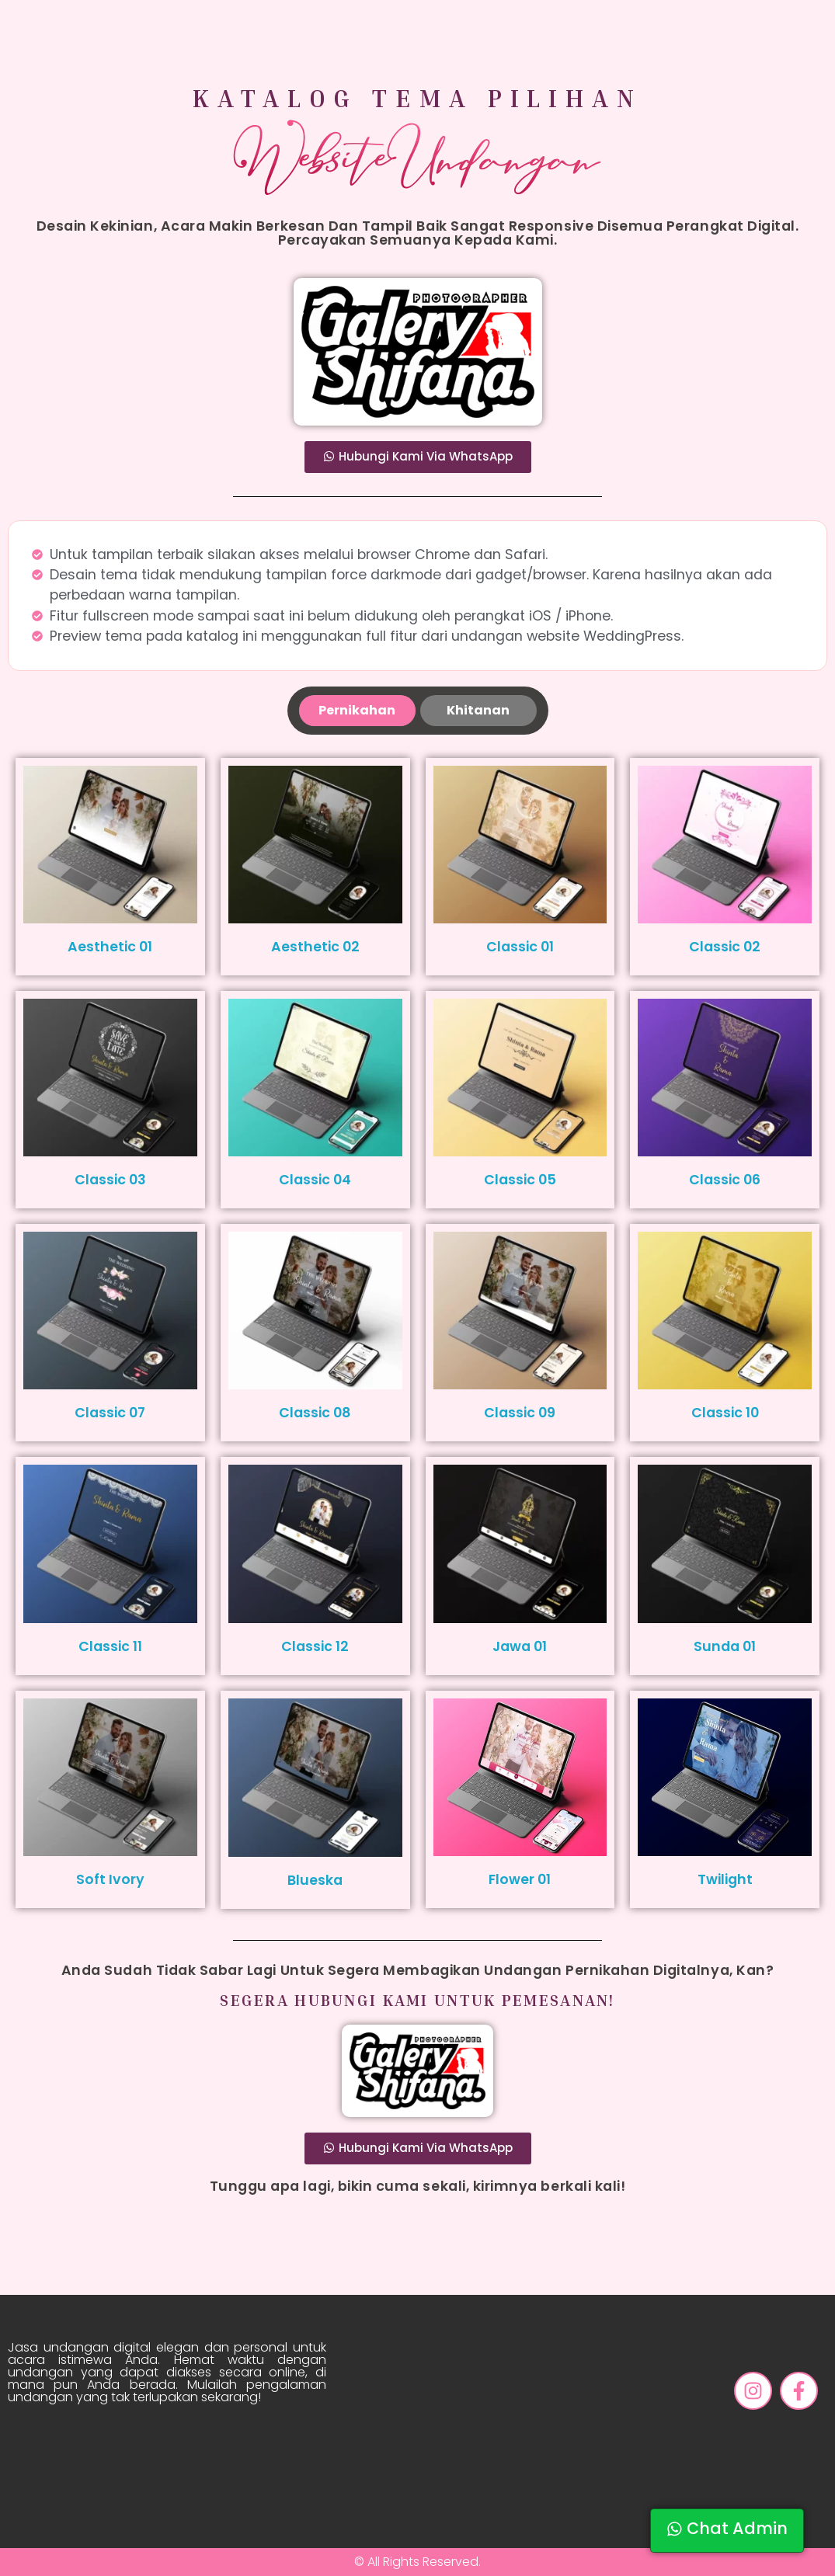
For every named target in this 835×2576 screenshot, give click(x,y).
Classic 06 (724, 1179)
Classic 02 (724, 946)
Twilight (725, 1879)
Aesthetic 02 (315, 946)
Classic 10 (725, 1412)
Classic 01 (520, 946)
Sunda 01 (725, 1646)
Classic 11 (110, 1646)
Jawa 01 (519, 1646)
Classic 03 (110, 1179)
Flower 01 (520, 1879)
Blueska (315, 1880)
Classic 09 (519, 1412)
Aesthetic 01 (110, 946)
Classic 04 (315, 1179)
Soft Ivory (110, 1879)
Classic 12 (315, 1646)
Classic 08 (315, 1412)
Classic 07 (110, 1412)
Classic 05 (520, 1179)
